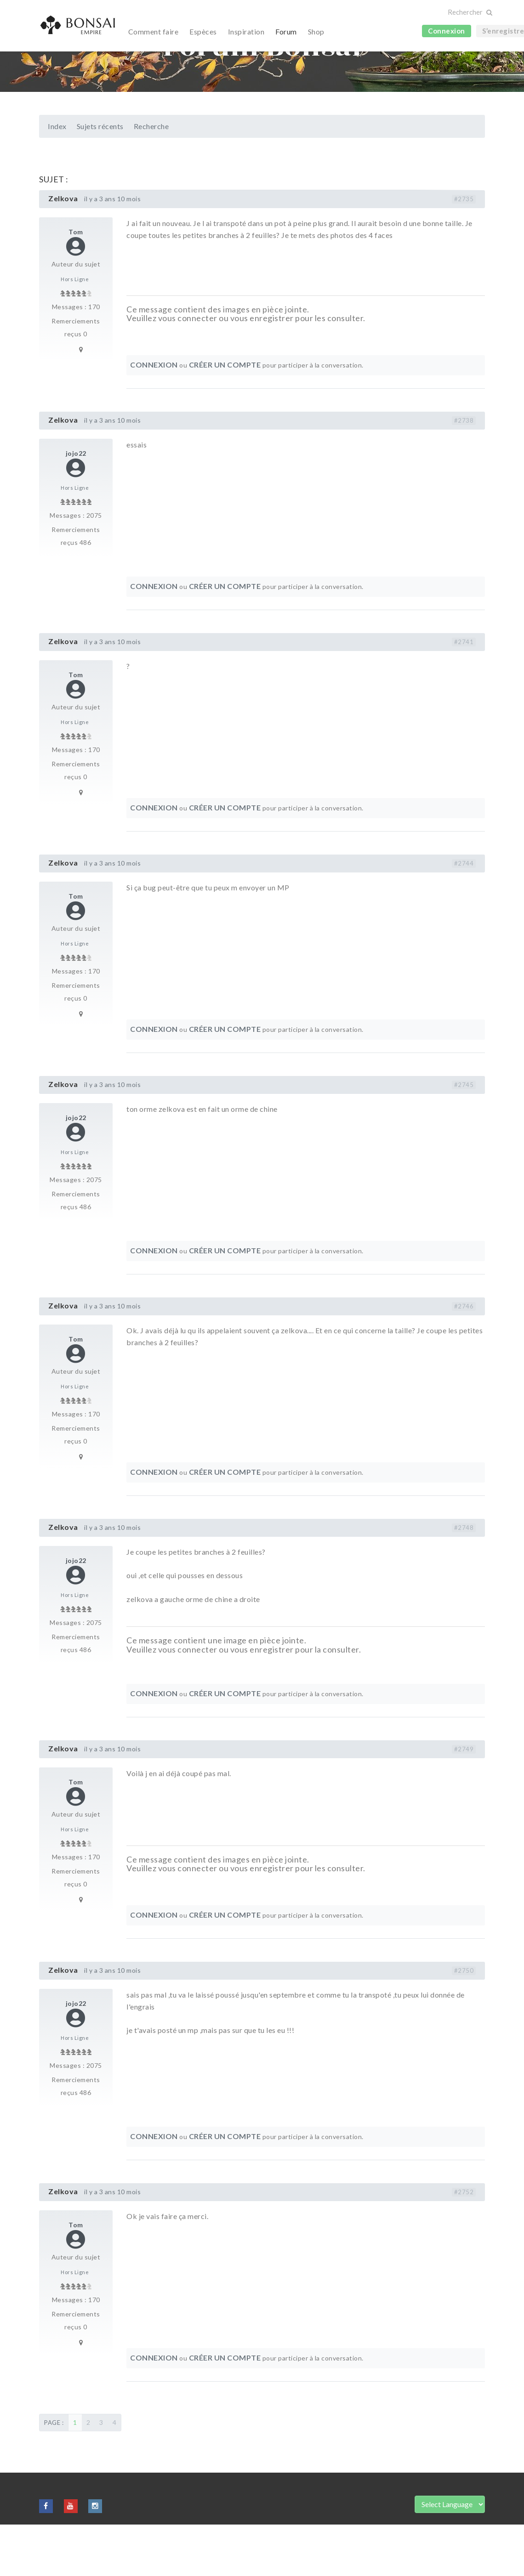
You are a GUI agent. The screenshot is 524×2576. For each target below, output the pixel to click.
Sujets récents (100, 177)
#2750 (464, 2022)
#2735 (464, 250)
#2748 (464, 1579)
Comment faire (153, 31)
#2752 (464, 2243)
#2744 (464, 914)
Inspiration (246, 31)
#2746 (464, 1357)
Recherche (151, 177)
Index (57, 177)
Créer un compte (225, 416)
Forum (286, 31)
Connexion (446, 31)
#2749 (464, 1800)
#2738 (464, 472)
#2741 (464, 693)
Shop (316, 31)
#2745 (464, 1136)
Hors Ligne (75, 331)
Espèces (203, 31)
